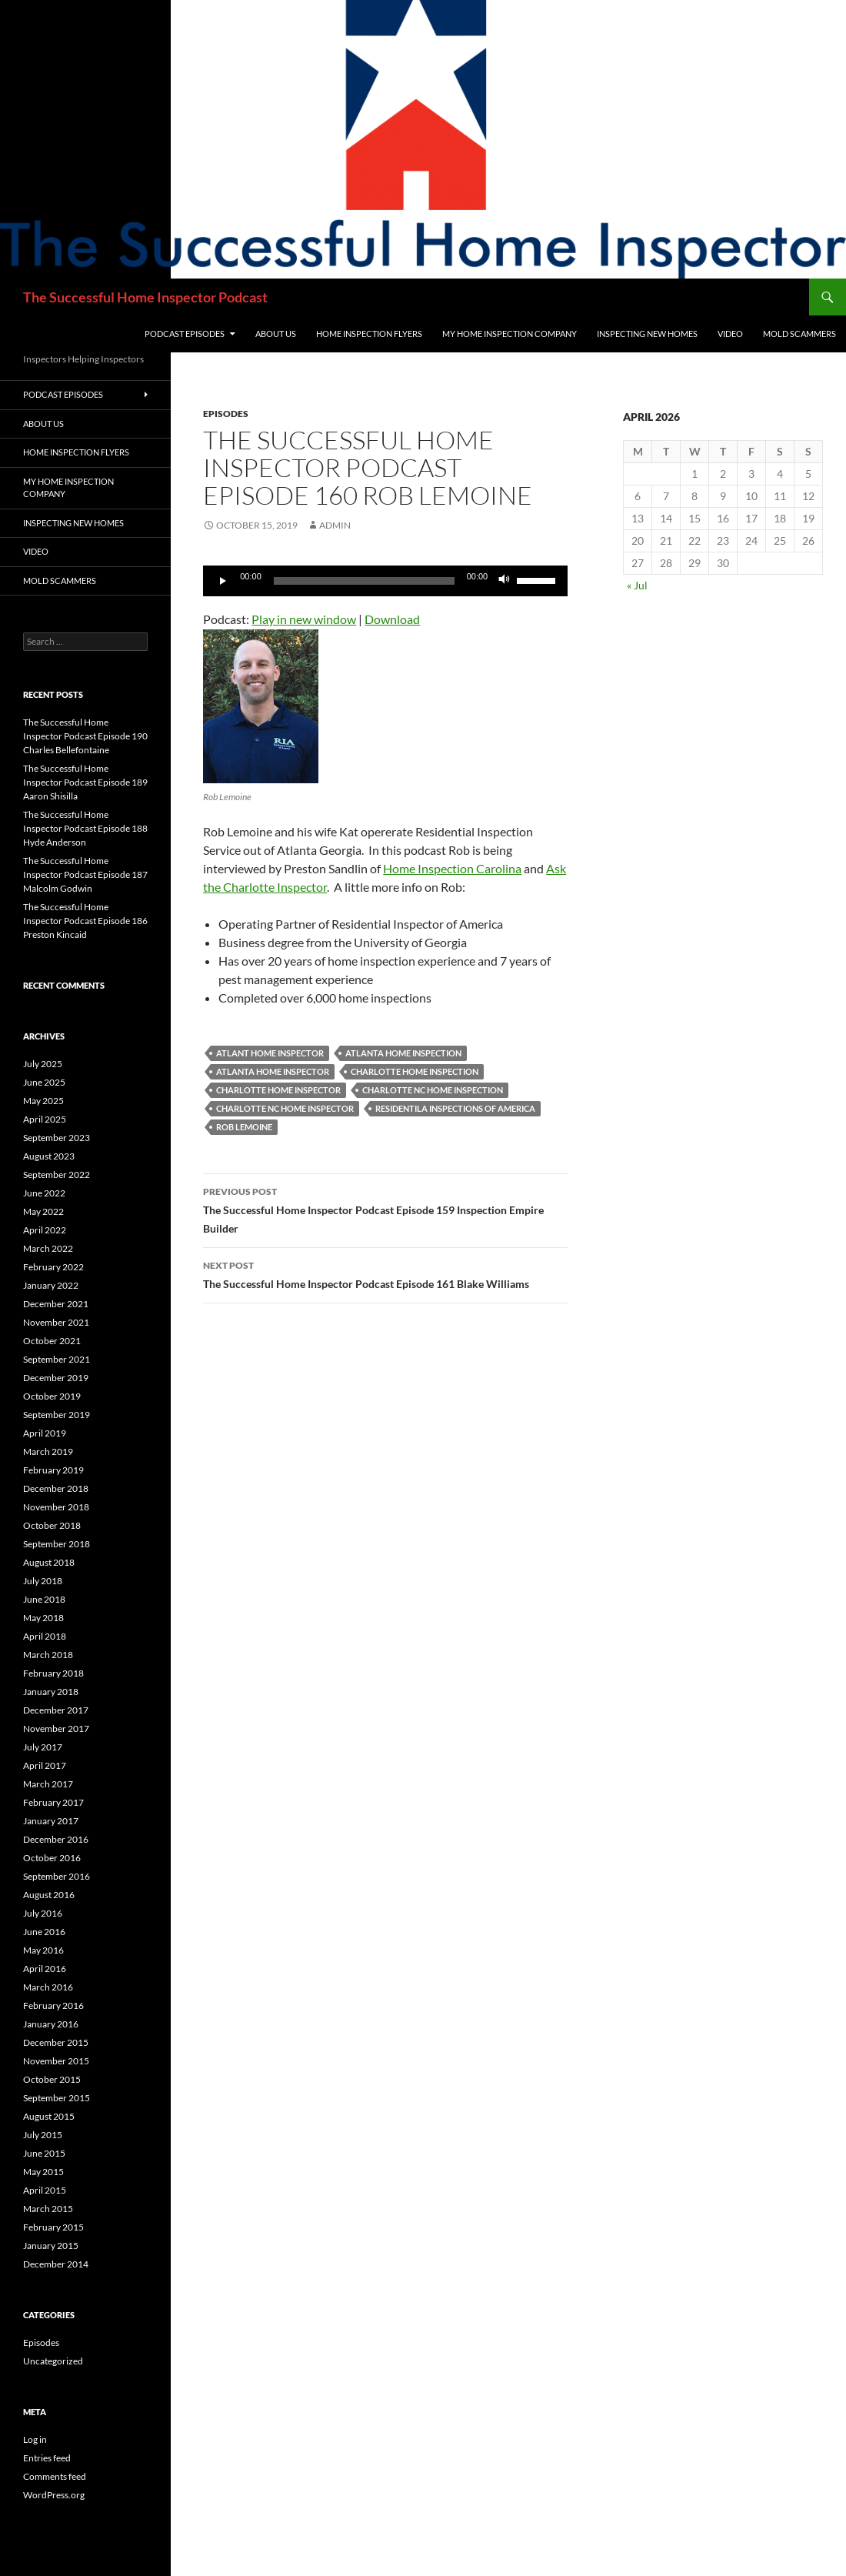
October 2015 (52, 2079)
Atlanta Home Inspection (403, 1053)
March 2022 (48, 1248)
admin (335, 525)
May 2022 (43, 1211)
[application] (385, 581)
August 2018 (49, 1562)
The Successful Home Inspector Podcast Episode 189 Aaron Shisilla (85, 782)
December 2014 (55, 2264)
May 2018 (43, 1617)
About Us (275, 334)
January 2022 (50, 1285)
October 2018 (52, 1525)
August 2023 (49, 1156)
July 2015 (42, 2135)
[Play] (223, 581)
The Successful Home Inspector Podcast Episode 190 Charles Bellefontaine (85, 736)
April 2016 (44, 1968)
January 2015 (50, 2245)
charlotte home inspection (414, 1071)
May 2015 (43, 2171)
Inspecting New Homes (647, 334)
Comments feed (54, 2476)
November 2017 (56, 1728)
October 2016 (52, 1858)
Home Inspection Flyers (369, 334)
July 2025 (42, 1063)
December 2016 (55, 1839)
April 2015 (44, 2190)
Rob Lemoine (244, 1127)
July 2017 (42, 1747)
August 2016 (49, 1894)
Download (392, 619)
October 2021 (52, 1340)
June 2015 (44, 2153)
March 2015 (48, 2208)
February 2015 (53, 2227)
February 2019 (53, 1470)
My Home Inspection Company (509, 334)
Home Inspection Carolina (452, 868)
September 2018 (56, 1544)
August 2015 (49, 2116)
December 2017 (55, 1710)
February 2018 (53, 1673)
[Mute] (504, 581)
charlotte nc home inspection (432, 1090)
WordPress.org (54, 2495)
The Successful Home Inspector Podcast (145, 297)
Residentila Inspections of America (455, 1108)
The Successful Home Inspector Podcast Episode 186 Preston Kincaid (85, 920)
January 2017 (50, 1821)
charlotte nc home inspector (285, 1108)
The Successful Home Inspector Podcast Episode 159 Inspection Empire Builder (385, 1209)
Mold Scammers (799, 334)
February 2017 (53, 1802)
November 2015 (56, 2061)
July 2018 (42, 1581)
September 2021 (56, 1359)
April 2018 (44, 1636)
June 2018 (44, 1599)
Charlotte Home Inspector (278, 1090)
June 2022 (44, 1193)
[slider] (364, 581)
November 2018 (56, 1507)
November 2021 (56, 1322)
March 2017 (48, 1784)
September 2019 (56, 1414)
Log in (35, 2439)
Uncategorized (53, 2361)
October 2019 (52, 1396)
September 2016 (56, 1876)
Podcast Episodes (185, 334)
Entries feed (47, 2458)
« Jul (637, 585)
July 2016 (42, 1913)
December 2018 (55, 1488)
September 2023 (56, 1137)
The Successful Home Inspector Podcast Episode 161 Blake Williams (385, 1273)
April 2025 (44, 1119)
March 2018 (48, 1654)
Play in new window (303, 619)
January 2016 (50, 2024)
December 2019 (55, 1377)
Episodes (225, 413)
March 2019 (48, 1451)
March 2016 (48, 1987)
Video (730, 334)
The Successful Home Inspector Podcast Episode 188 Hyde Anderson (85, 828)
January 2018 (50, 1691)
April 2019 (44, 1433)
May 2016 (43, 1950)
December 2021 (55, 1304)
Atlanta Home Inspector (272, 1071)
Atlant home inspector (270, 1053)
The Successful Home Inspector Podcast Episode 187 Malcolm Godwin (85, 874)
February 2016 (53, 2005)
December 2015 (55, 2042)
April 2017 (44, 1765)
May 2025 (43, 1100)
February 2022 (53, 1267)
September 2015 (56, 2098)
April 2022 (44, 1230)
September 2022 (56, 1174)
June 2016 (44, 1931)
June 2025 (44, 1082)
